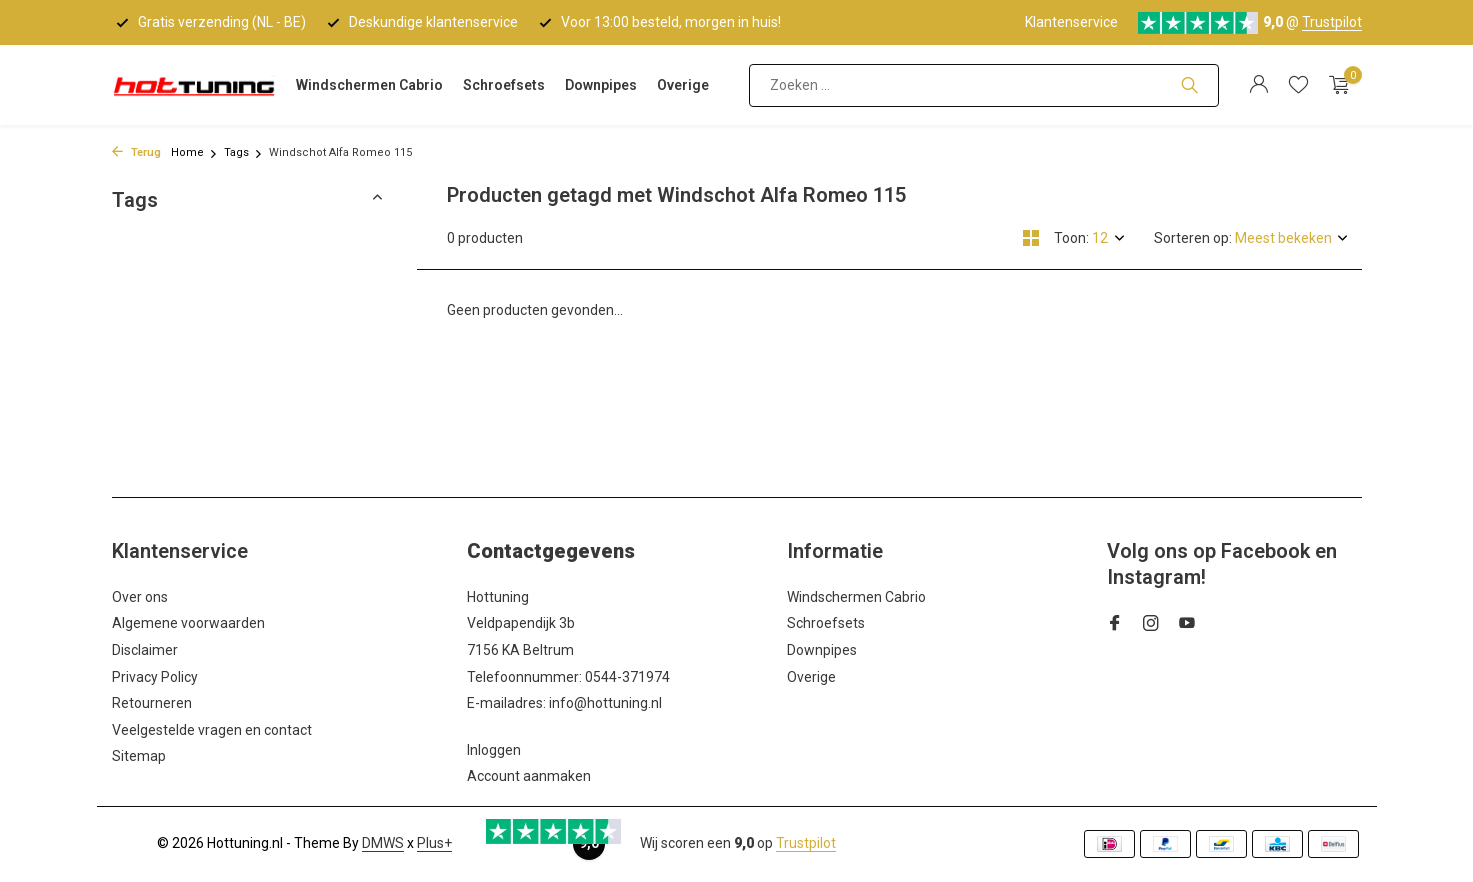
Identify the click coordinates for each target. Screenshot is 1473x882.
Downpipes (601, 85)
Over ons (140, 597)
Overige (683, 85)
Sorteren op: (1193, 238)
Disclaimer (145, 650)
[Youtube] (1187, 625)
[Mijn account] (1258, 85)
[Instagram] (1151, 625)
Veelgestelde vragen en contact (212, 730)
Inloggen (494, 750)
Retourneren (152, 703)
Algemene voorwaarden (188, 623)
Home (194, 152)
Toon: (1071, 238)
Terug (136, 152)
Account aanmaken (529, 776)
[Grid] (1031, 238)
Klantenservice (1071, 22)
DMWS (383, 843)
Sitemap (139, 756)
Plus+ (434, 843)
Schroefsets (504, 85)
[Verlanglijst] (1298, 85)
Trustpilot (1332, 22)
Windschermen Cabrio (369, 85)
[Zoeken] (984, 85)
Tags (243, 152)
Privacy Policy (155, 677)
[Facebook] (1115, 625)
